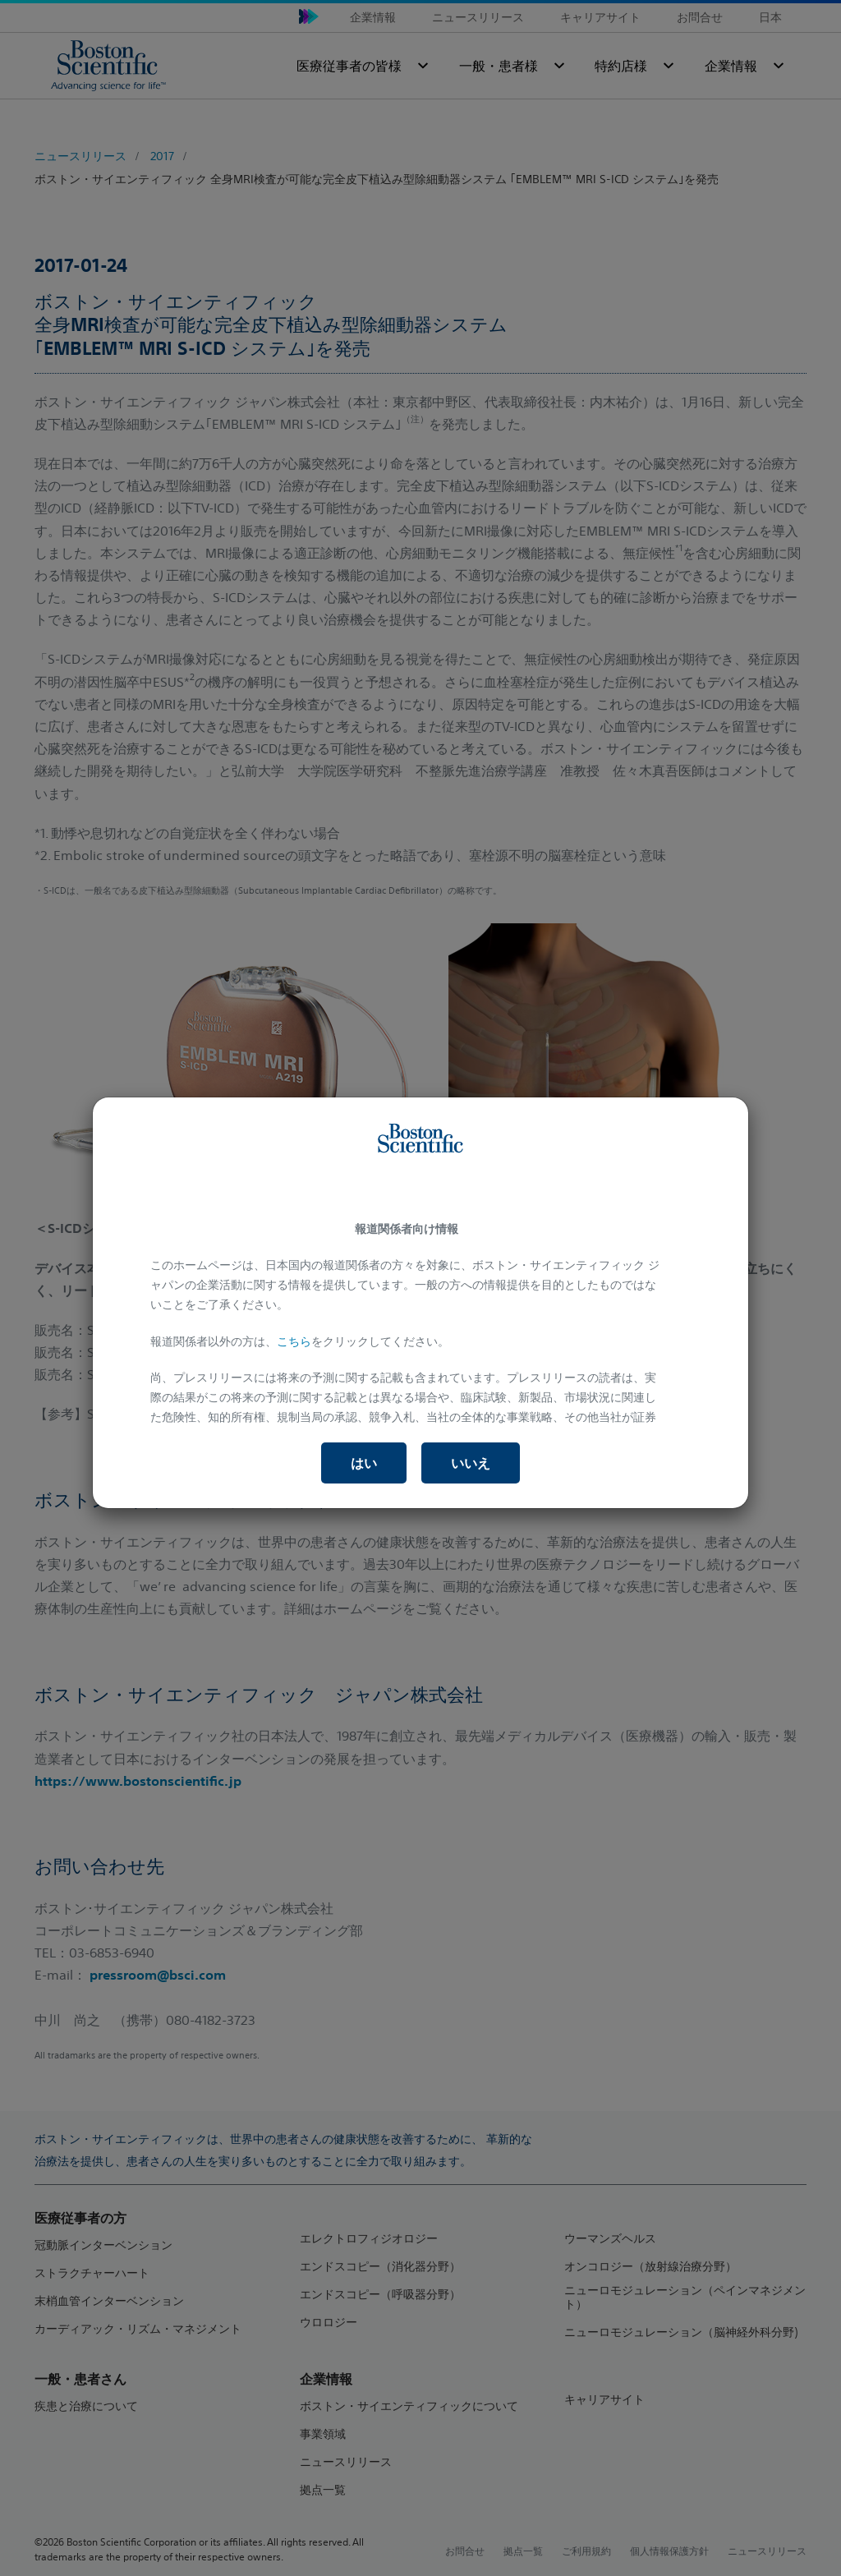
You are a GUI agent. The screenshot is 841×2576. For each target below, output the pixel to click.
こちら (294, 1341)
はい (364, 1463)
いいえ (470, 1463)
